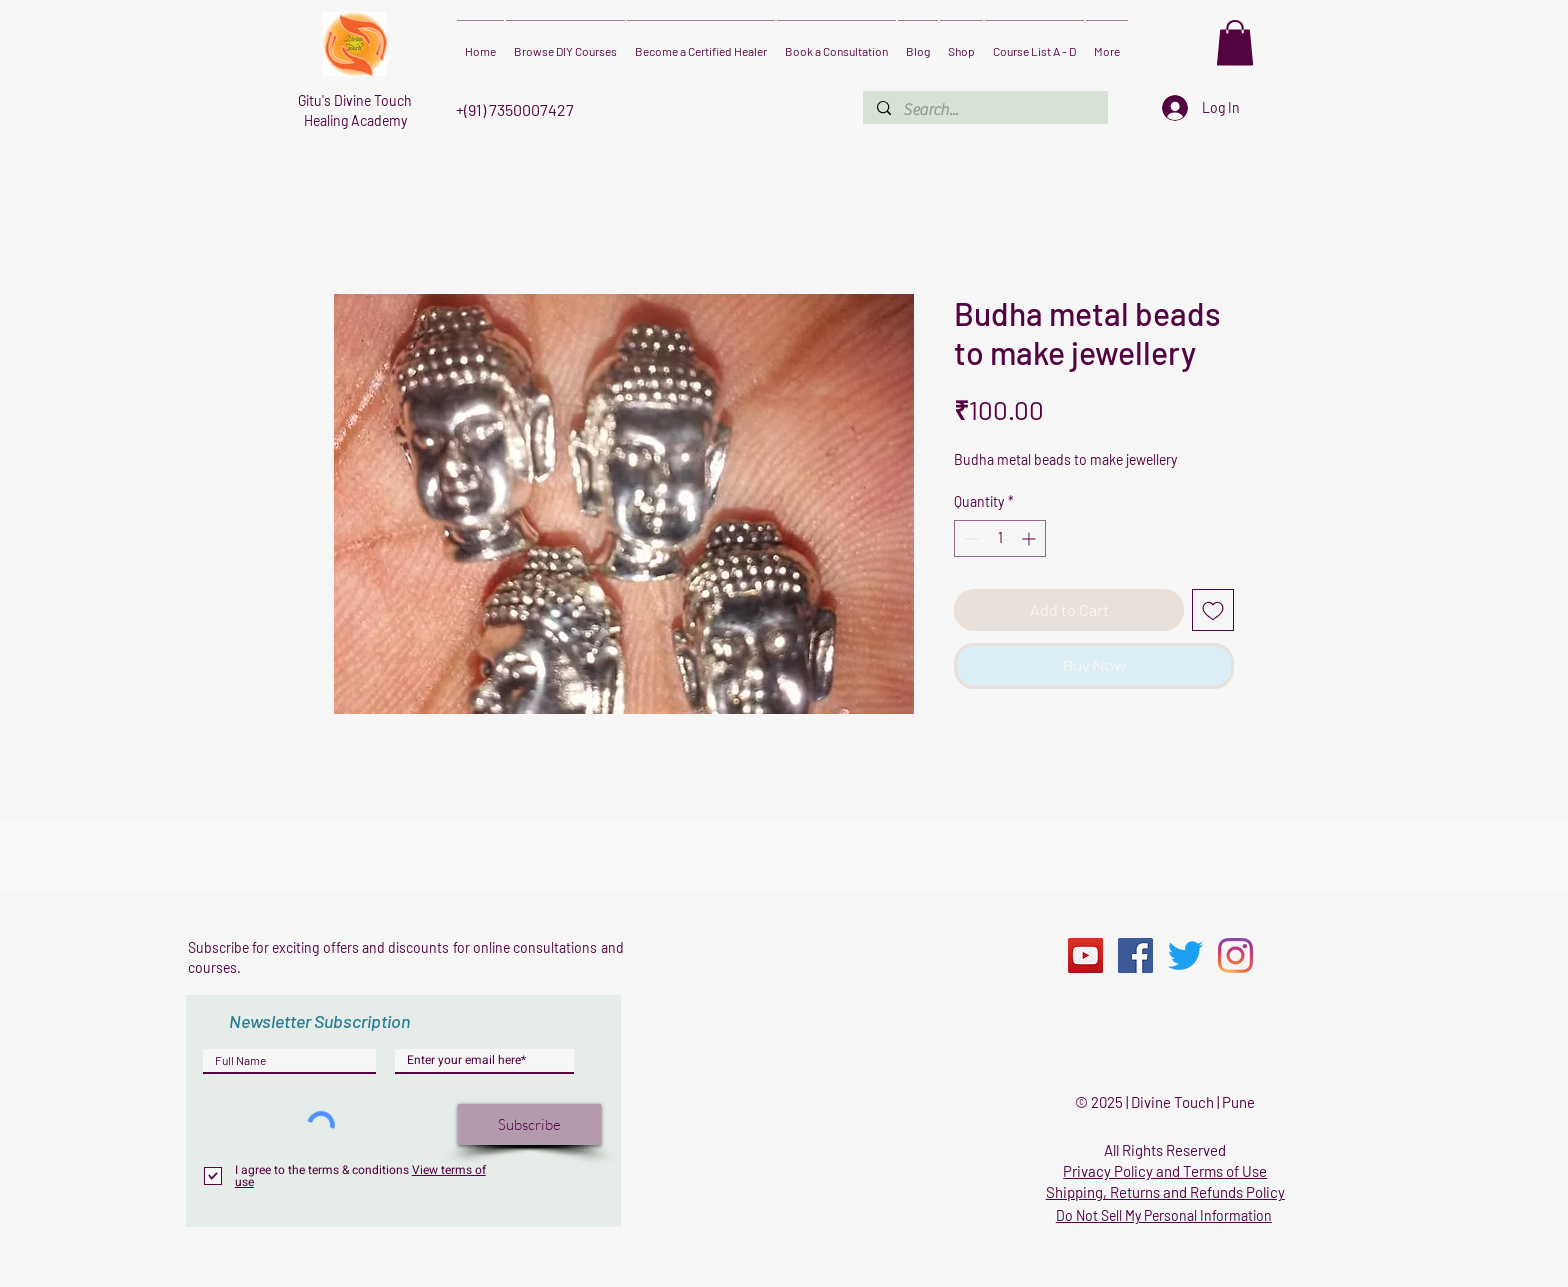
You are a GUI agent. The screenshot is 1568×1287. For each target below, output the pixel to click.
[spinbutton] (1000, 538)
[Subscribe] (529, 1124)
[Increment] (1030, 538)
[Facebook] (1135, 955)
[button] (1235, 42)
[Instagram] (1235, 955)
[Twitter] (1185, 955)
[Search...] (984, 110)
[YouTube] (1085, 955)
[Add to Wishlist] (1213, 610)
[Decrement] (969, 538)
